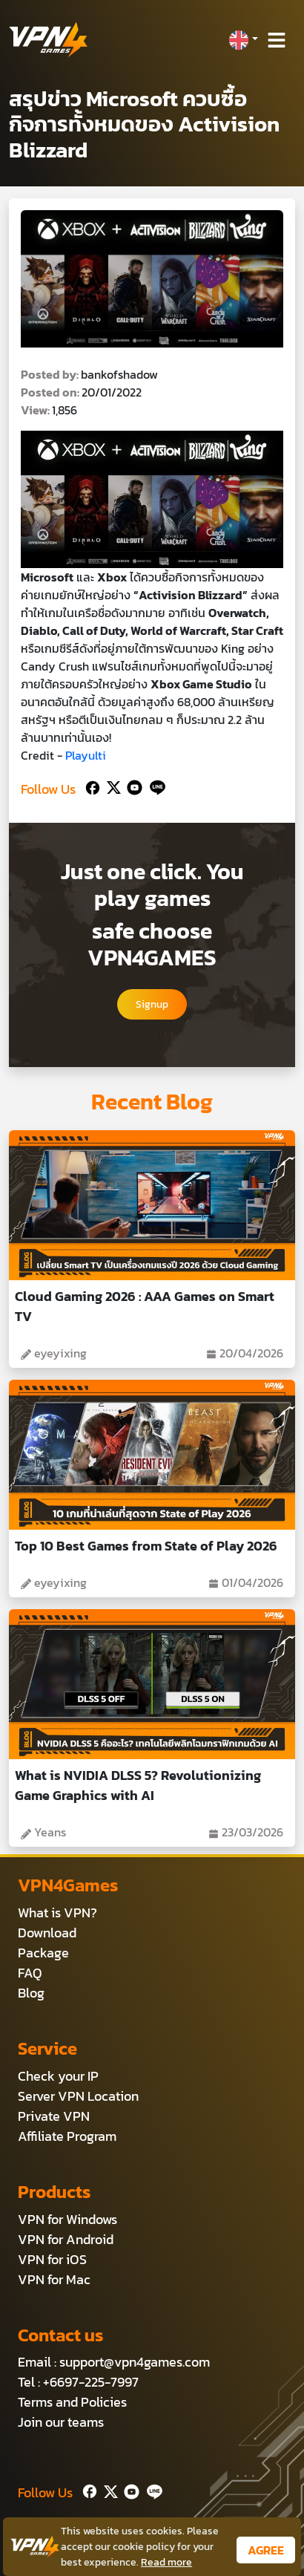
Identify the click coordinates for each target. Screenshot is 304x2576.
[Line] (154, 786)
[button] (243, 40)
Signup (152, 1004)
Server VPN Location (78, 2096)
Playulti (85, 755)
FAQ (30, 1973)
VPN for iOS (52, 2259)
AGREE (266, 2550)
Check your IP (58, 2076)
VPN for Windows (67, 2219)
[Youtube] (131, 786)
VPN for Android (65, 2239)
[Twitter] (111, 786)
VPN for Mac (54, 2279)
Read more (166, 2562)
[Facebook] (91, 786)
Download (47, 1933)
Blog (31, 1993)
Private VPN (54, 2116)
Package (43, 1953)
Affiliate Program (67, 2136)
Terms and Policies (72, 2402)
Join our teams (61, 2422)
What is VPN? (57, 1912)
